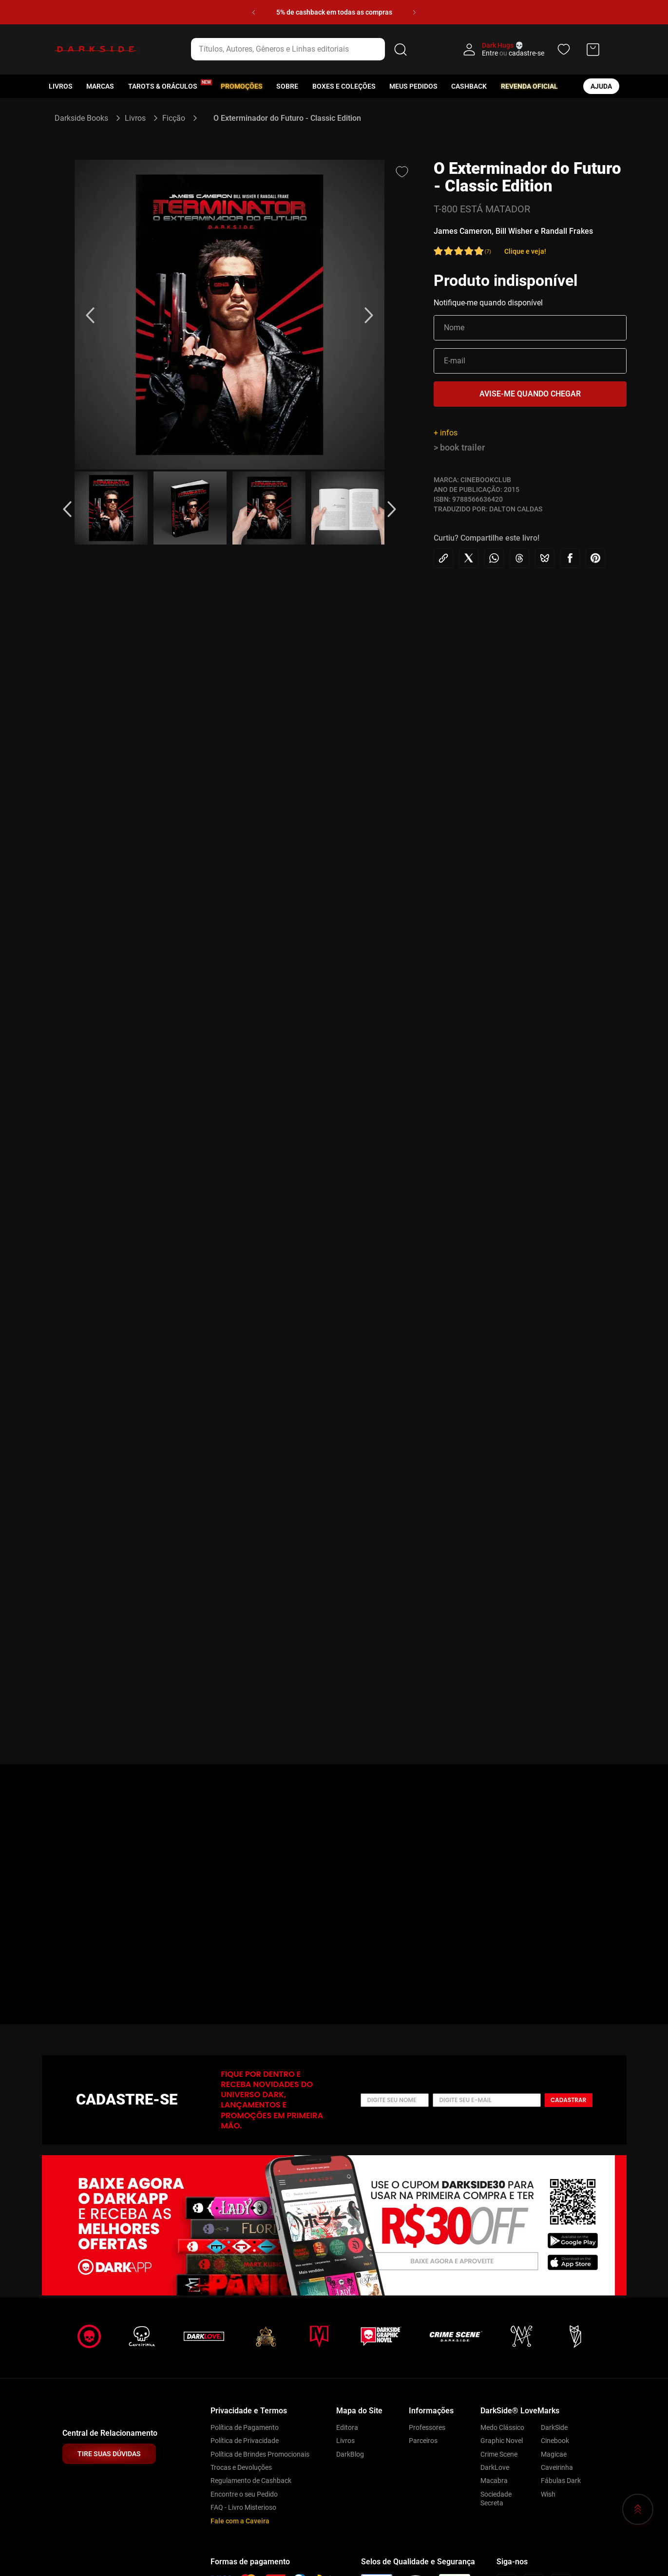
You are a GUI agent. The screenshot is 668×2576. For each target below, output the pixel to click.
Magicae (554, 2454)
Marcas (100, 86)
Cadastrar (568, 2100)
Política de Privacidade (244, 2440)
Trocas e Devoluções (241, 2467)
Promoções (242, 86)
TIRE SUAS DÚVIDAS (109, 2454)
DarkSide (554, 2427)
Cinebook (555, 2440)
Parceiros (423, 2440)
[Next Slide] (414, 12)
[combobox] (300, 49)
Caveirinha (557, 2467)
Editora (347, 2427)
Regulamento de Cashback (250, 2480)
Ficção (173, 118)
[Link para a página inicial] (85, 118)
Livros (61, 86)
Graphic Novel (501, 2440)
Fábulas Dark (561, 2480)
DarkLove (494, 2467)
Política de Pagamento (244, 2427)
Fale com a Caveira (239, 2521)
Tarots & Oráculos (162, 86)
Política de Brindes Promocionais (259, 2454)
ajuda (601, 86)
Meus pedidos (413, 86)
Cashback (469, 86)
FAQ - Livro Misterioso (243, 2507)
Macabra (494, 2480)
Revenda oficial (529, 86)
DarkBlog (350, 2454)
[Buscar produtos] (400, 49)
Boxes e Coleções (344, 86)
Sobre (287, 86)
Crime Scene (498, 2454)
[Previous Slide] (254, 12)
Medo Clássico (502, 2427)
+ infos (446, 432)
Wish (548, 2494)
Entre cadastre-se (513, 53)
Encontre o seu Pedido (244, 2494)
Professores (427, 2427)
